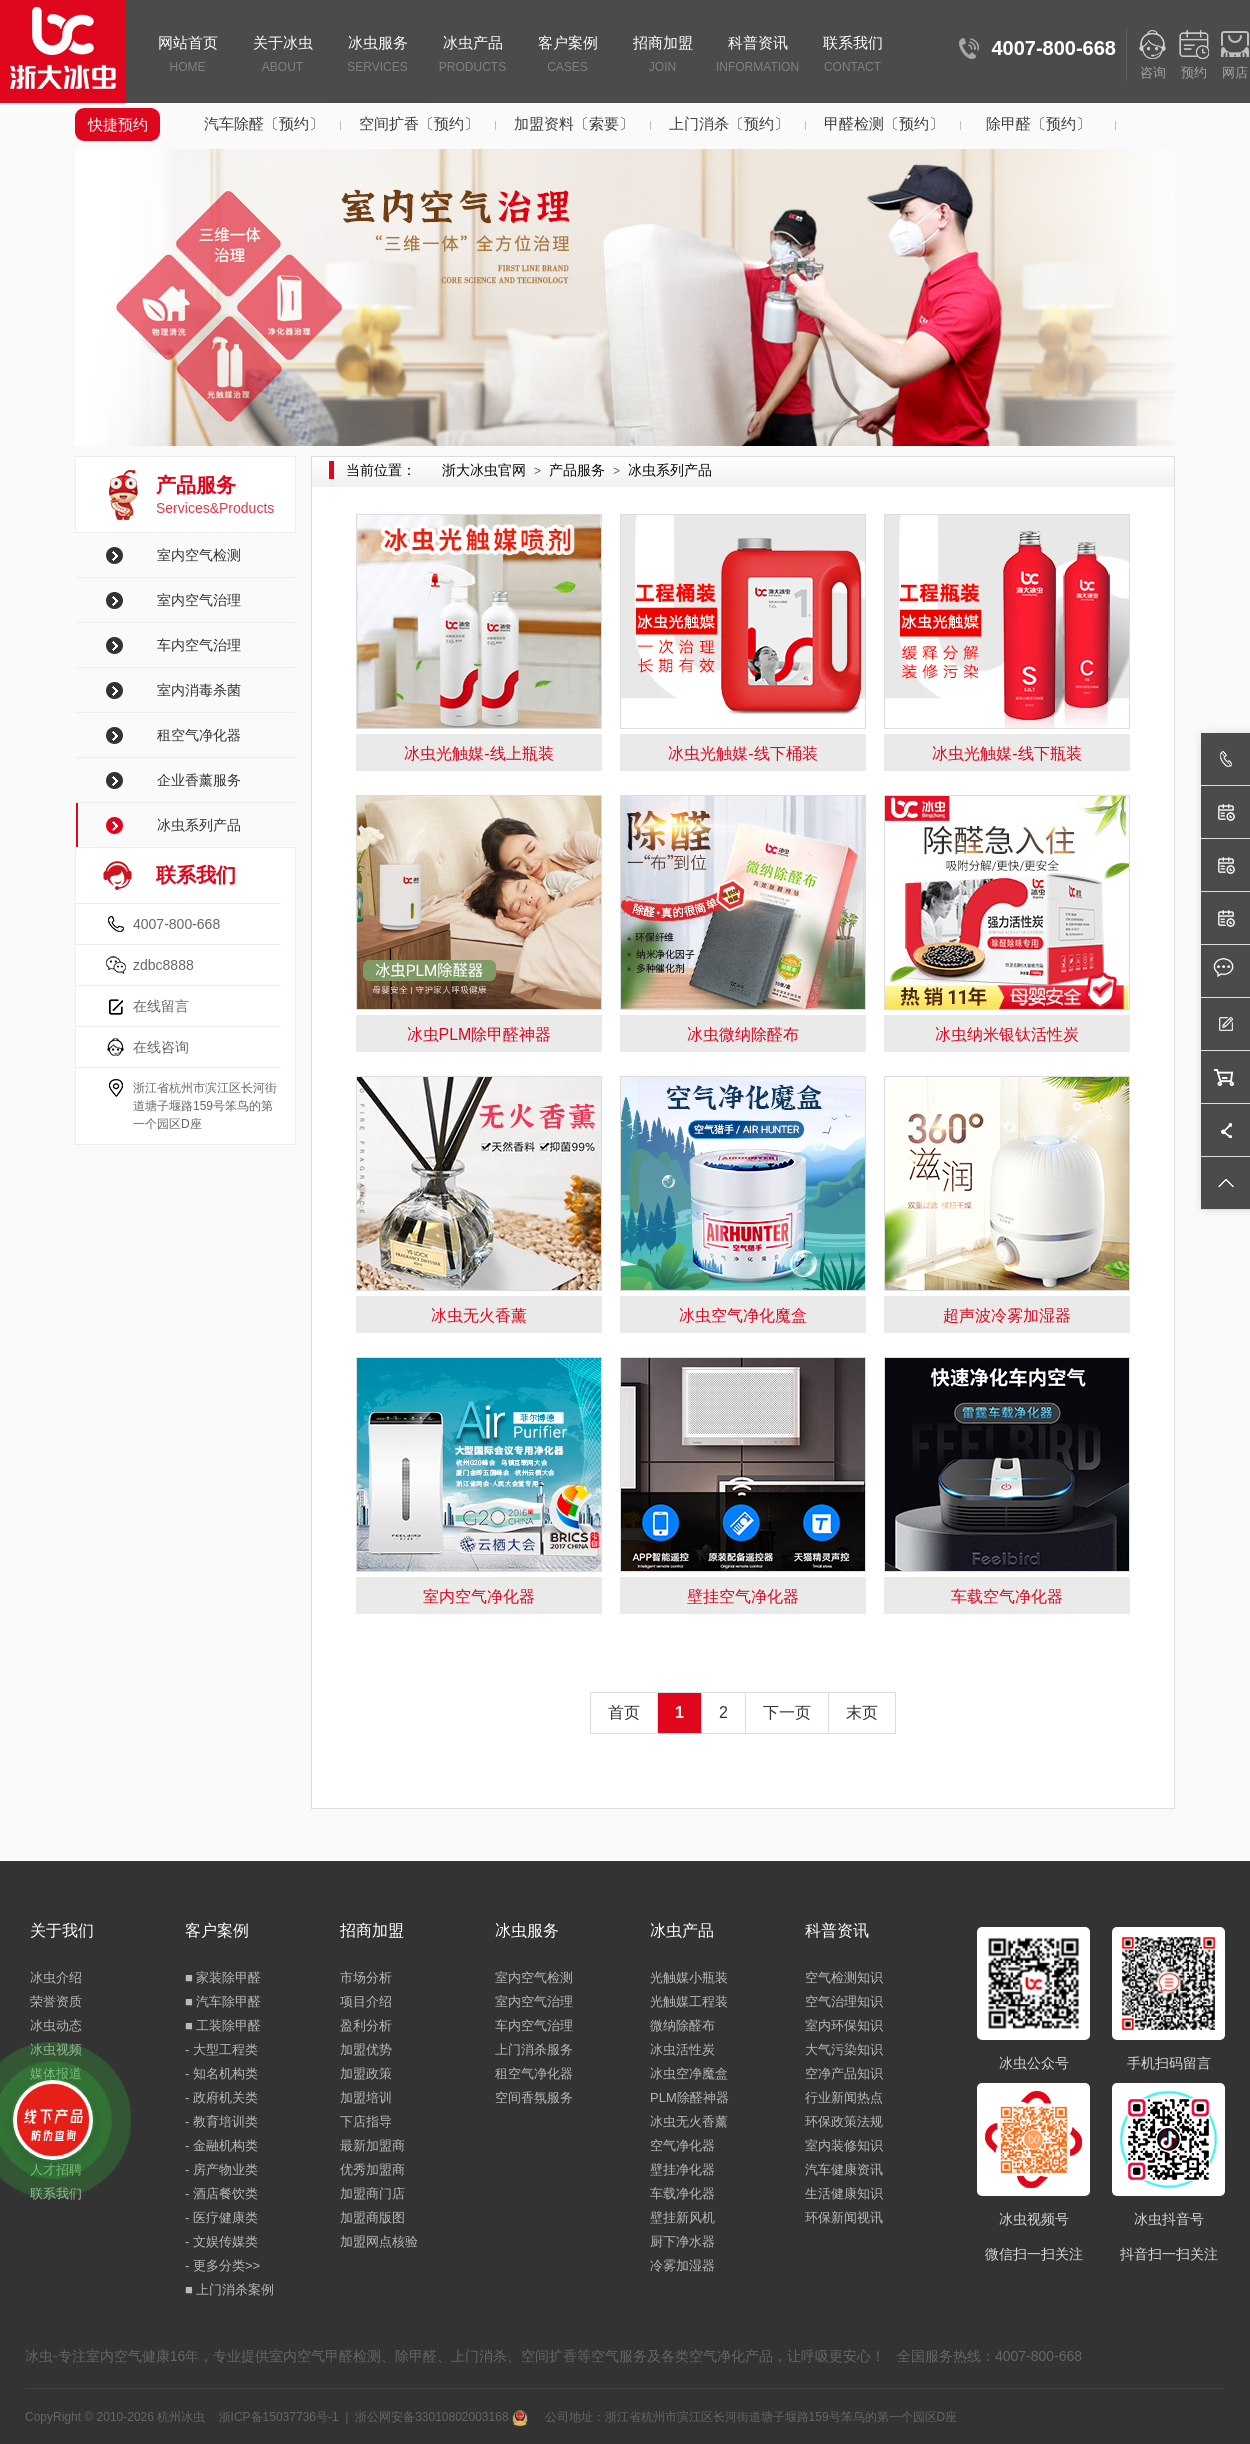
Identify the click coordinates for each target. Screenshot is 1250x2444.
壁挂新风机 (682, 2217)
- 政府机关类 (221, 2097)
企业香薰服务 (199, 780)
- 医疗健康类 (221, 2217)
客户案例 (567, 56)
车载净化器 (682, 2193)
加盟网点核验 (379, 2241)
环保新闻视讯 (844, 2217)
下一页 (787, 1712)
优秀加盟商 (372, 2169)
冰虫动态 (56, 2025)
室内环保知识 (844, 2025)
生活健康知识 (844, 2193)
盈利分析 (366, 2025)
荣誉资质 (56, 2001)
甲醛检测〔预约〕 (884, 123)
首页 (624, 1712)
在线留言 (161, 1006)
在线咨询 (161, 1047)
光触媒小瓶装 (689, 1977)
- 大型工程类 (221, 2049)
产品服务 (577, 470)
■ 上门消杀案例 (229, 2289)
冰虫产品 (472, 56)
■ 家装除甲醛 (223, 1977)
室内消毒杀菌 (199, 690)
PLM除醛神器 (689, 2097)
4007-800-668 (176, 924)
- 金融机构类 (221, 2145)
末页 (862, 1712)
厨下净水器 (682, 2241)
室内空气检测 (199, 555)
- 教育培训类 (221, 2121)
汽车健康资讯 (844, 2169)
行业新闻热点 (844, 2097)
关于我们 (62, 1930)
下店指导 (366, 2121)
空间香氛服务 (534, 2097)
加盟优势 (366, 2049)
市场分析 (366, 1977)
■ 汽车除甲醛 (223, 2001)
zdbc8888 (163, 965)
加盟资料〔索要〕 (574, 123)
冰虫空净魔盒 (689, 2073)
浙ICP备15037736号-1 (279, 2417)
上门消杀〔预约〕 (729, 123)
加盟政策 (366, 2073)
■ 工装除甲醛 (223, 2025)
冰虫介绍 (56, 1977)
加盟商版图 (372, 2217)
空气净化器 (682, 2145)
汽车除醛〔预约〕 (264, 123)
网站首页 (187, 56)
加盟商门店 (372, 2193)
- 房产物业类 (221, 2169)
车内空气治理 (199, 645)
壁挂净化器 (682, 2169)
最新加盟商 (372, 2145)
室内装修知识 (844, 2145)
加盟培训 (366, 2097)
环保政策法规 (844, 2121)
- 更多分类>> (222, 2265)
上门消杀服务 (534, 2049)
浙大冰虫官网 (484, 470)
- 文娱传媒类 (221, 2241)
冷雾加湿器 (682, 2265)
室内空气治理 (199, 600)
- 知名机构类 (221, 2073)
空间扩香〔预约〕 (419, 123)
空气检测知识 (844, 1977)
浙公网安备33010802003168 (441, 2417)
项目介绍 (366, 2001)
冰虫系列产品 (199, 825)
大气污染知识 (844, 2049)
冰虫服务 (377, 56)
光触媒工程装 (689, 2001)
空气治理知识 (844, 2001)
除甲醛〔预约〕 (1038, 123)
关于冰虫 (282, 56)
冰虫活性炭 (682, 2049)
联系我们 (852, 56)
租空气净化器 (199, 735)
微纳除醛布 (682, 2025)
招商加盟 (662, 56)
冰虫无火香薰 (689, 2121)
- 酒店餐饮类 (221, 2193)
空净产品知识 (844, 2073)
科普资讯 (757, 56)
